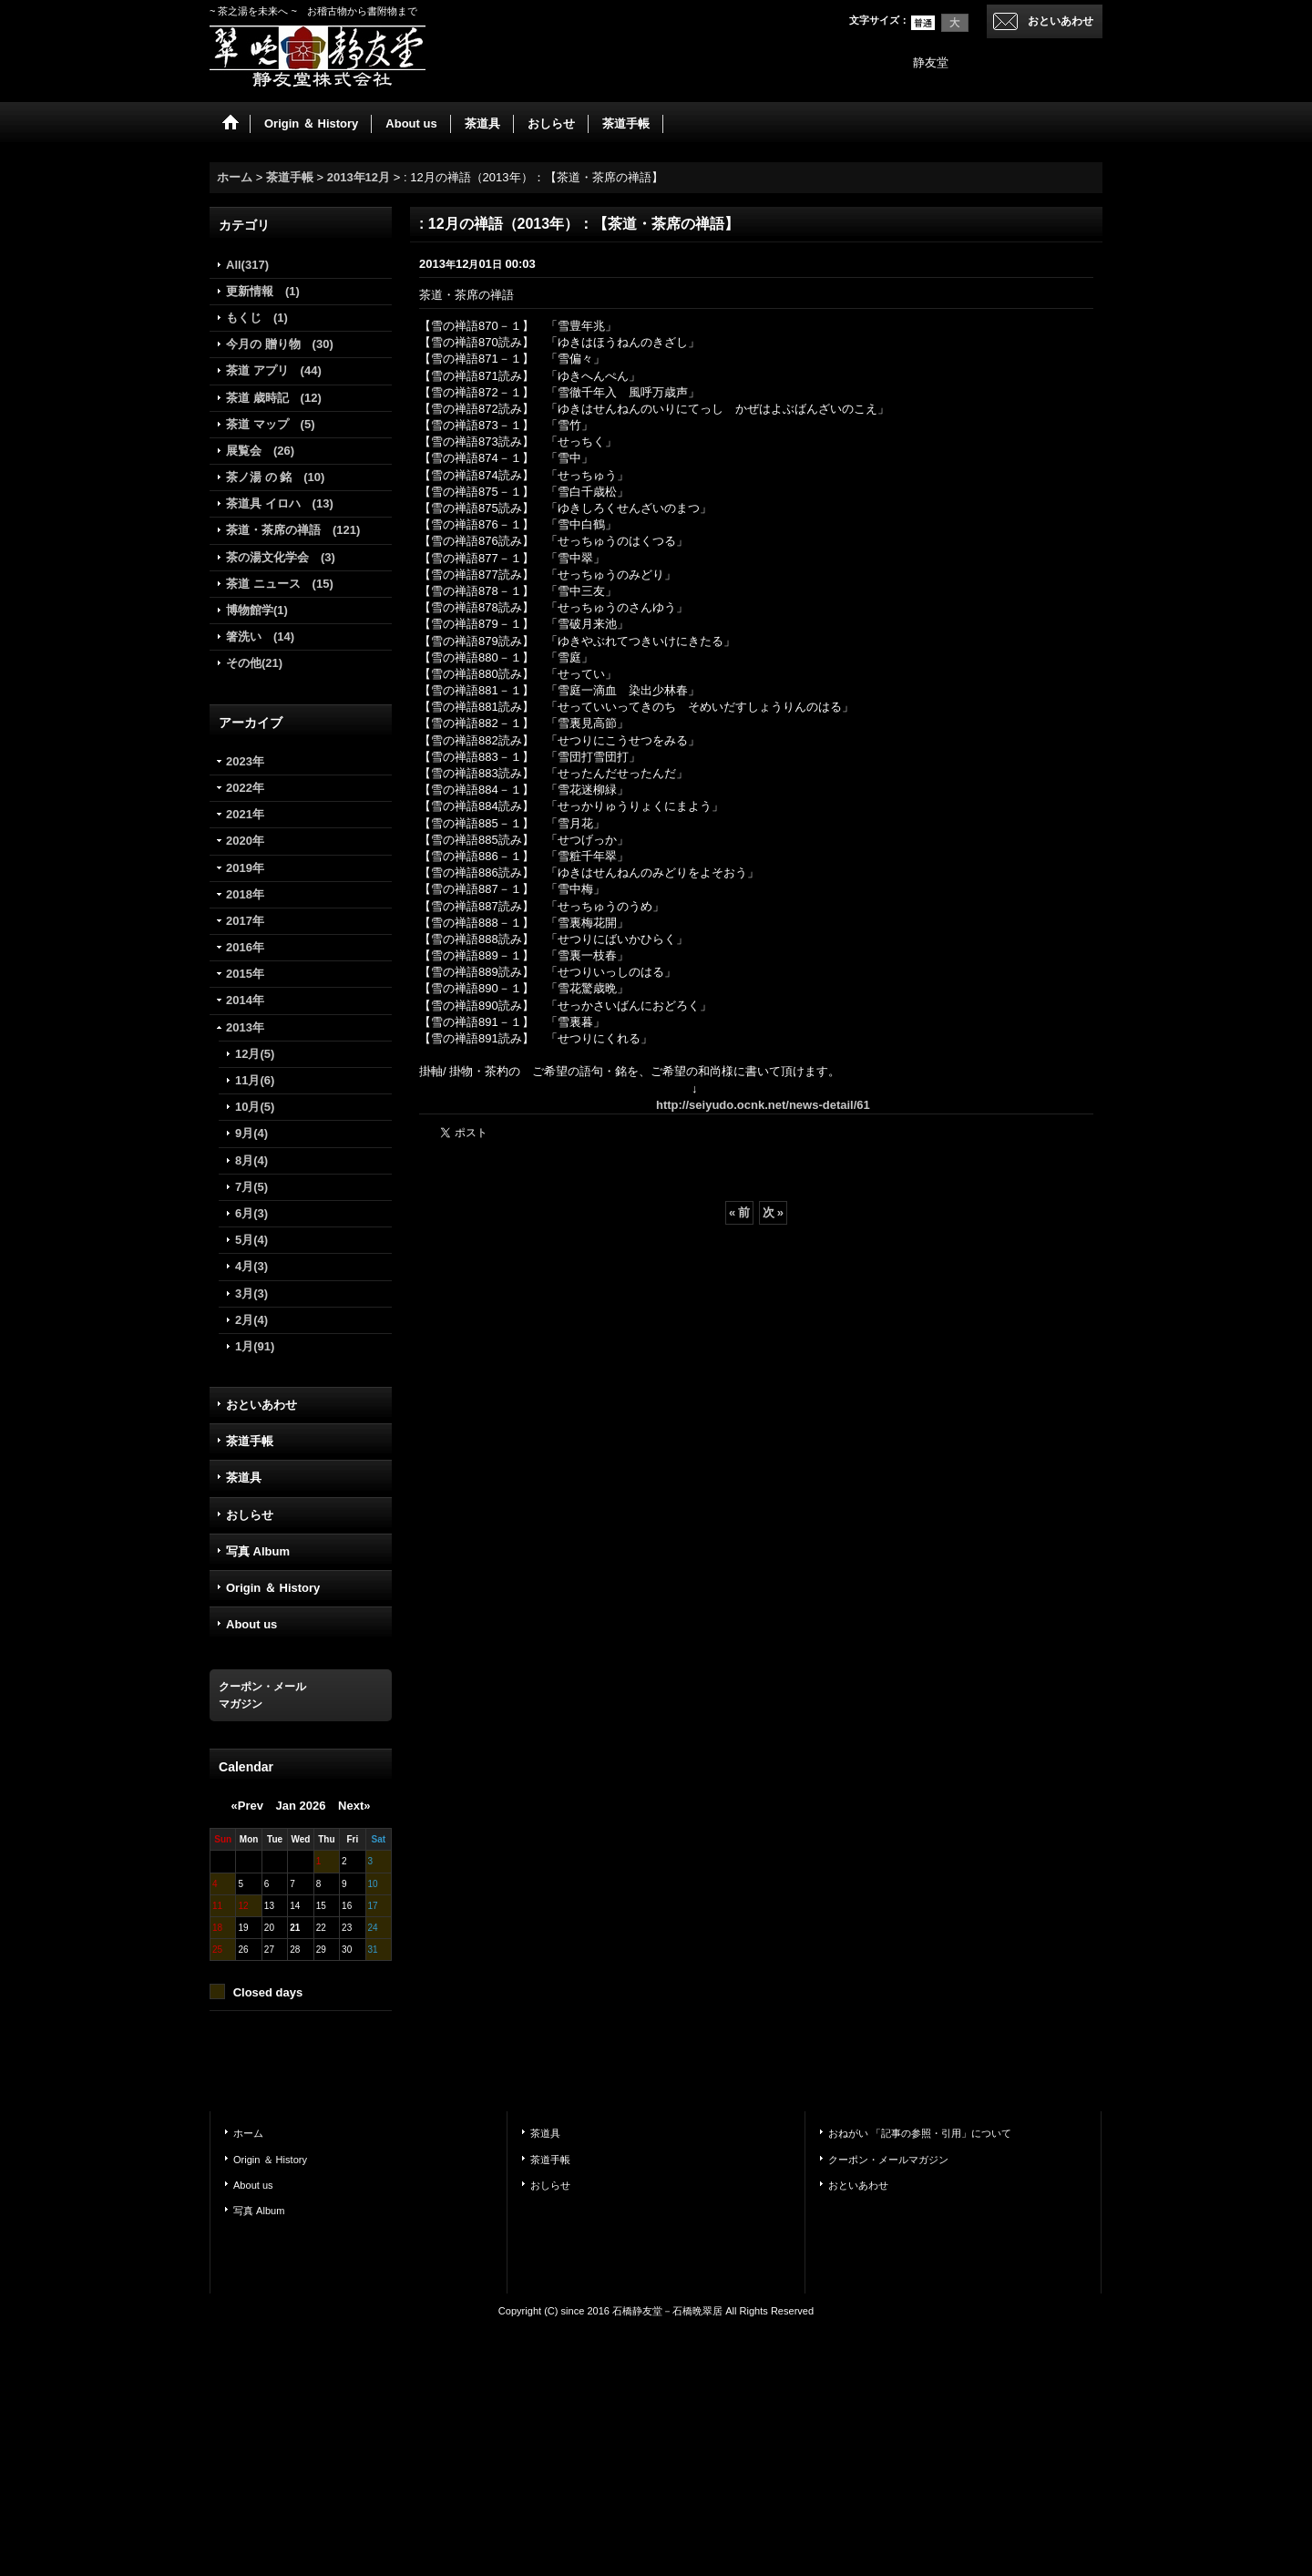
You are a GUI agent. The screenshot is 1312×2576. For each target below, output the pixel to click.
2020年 (245, 840)
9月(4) (251, 1133)
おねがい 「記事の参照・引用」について (919, 2133)
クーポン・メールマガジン (888, 2159)
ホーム (248, 2133)
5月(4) (251, 1240)
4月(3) (251, 1266)
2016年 (245, 947)
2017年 (245, 921)
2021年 (245, 814)
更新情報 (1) (263, 291)
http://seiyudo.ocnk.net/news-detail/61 (763, 1105)
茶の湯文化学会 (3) (280, 557)
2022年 (245, 788)
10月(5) (254, 1107)
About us (251, 1624)
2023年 (245, 761)
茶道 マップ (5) (270, 424)
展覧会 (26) (260, 450)
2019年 (245, 868)
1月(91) (254, 1346)
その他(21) (254, 663)
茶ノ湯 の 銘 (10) (275, 477)
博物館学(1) (257, 610)
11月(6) (254, 1080)
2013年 (245, 1027)
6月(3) (251, 1213)
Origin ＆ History (273, 1588)
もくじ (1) (257, 317)
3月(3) (251, 1293)
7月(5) (251, 1187)
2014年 (245, 1000)
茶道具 (243, 1477)
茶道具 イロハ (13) (279, 503)
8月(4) (251, 1160)
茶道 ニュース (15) (279, 583)
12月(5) (254, 1054)
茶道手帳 (249, 1441)
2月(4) (251, 1320)
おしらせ (249, 1515)
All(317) (247, 265)
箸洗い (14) (260, 636)
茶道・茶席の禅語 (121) (293, 530)
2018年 (245, 894)
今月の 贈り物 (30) (279, 344)
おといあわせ (1060, 21)
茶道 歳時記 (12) (274, 398)
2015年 (245, 973)
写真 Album (258, 1551)
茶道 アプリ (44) (274, 370)
